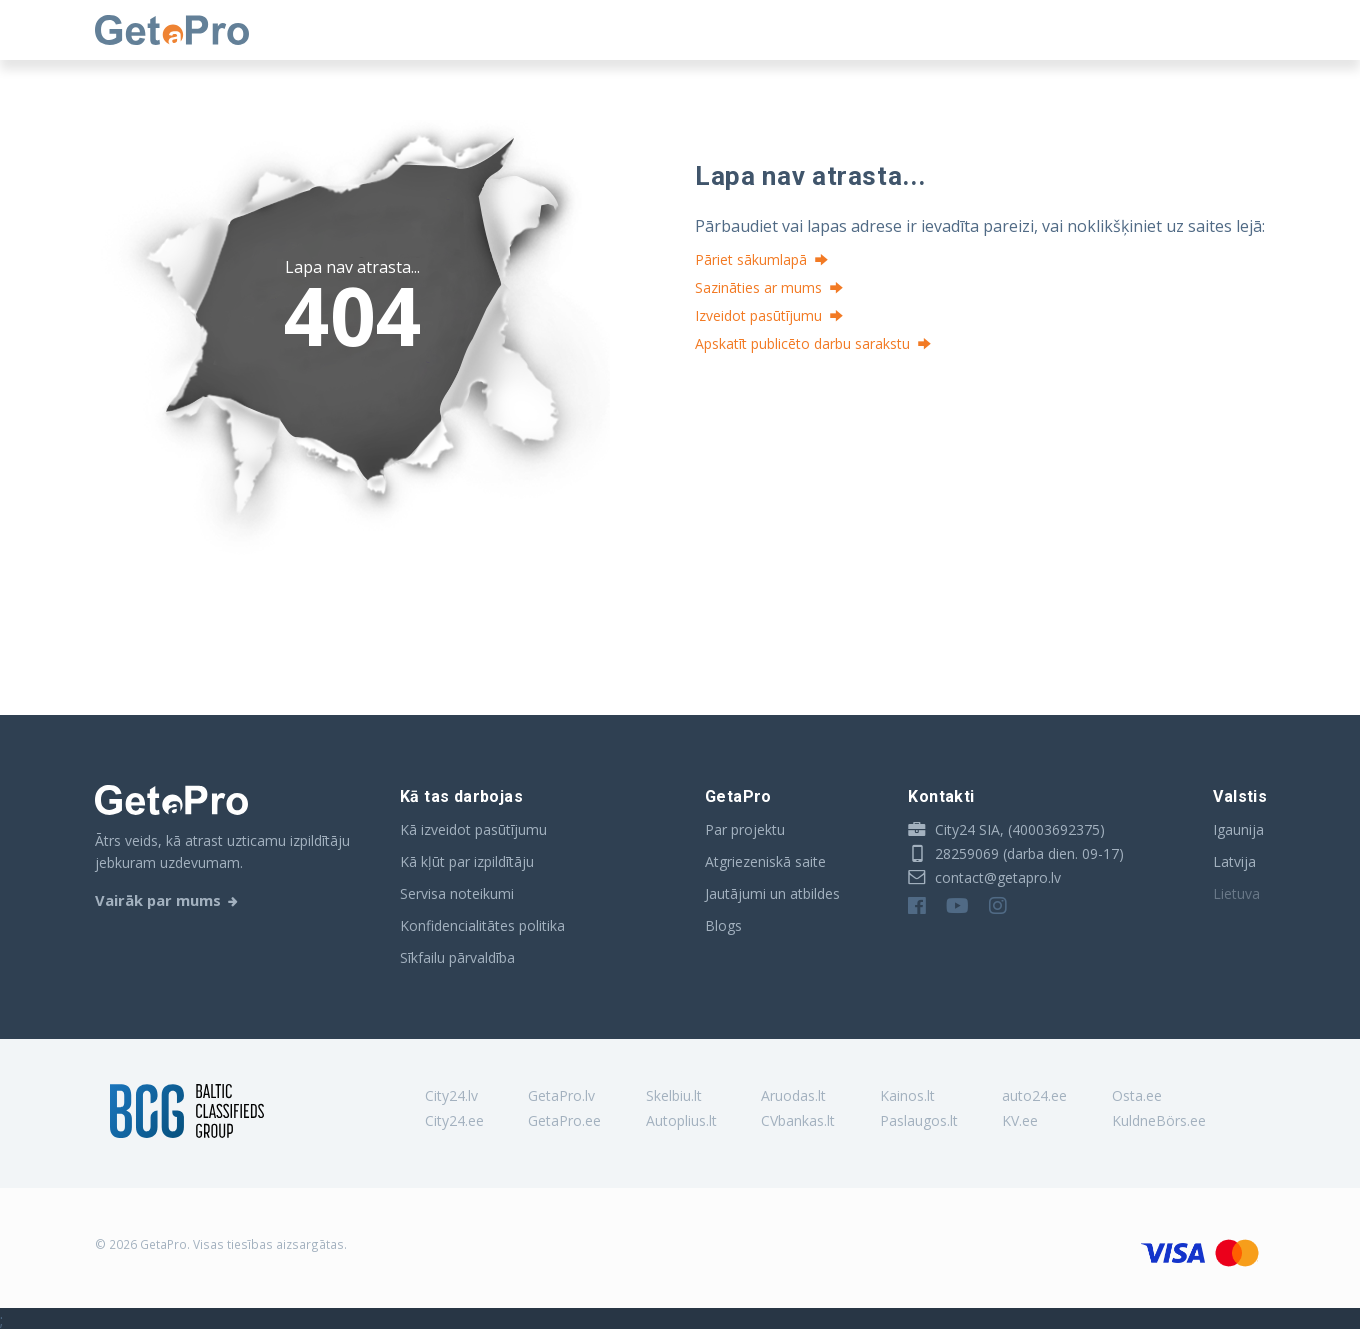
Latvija (1234, 861)
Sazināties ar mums (758, 287)
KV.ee (1020, 1120)
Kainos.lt (907, 1095)
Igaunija (1238, 829)
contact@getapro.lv (984, 877)
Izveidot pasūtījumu (758, 315)
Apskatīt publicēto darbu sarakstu (802, 343)
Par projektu (745, 829)
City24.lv (451, 1095)
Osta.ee (1137, 1095)
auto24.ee (1034, 1095)
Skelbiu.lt (674, 1095)
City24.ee (454, 1120)
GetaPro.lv (561, 1095)
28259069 (953, 853)
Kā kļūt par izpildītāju (467, 861)
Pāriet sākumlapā (751, 259)
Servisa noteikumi (457, 893)
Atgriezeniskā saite (765, 861)
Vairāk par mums (158, 900)
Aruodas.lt (793, 1095)
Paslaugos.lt (919, 1120)
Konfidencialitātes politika (482, 925)
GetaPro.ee (564, 1120)
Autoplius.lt (681, 1120)
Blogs (723, 925)
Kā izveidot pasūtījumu (473, 829)
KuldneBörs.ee (1159, 1120)
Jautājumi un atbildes (772, 893)
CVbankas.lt (798, 1120)
